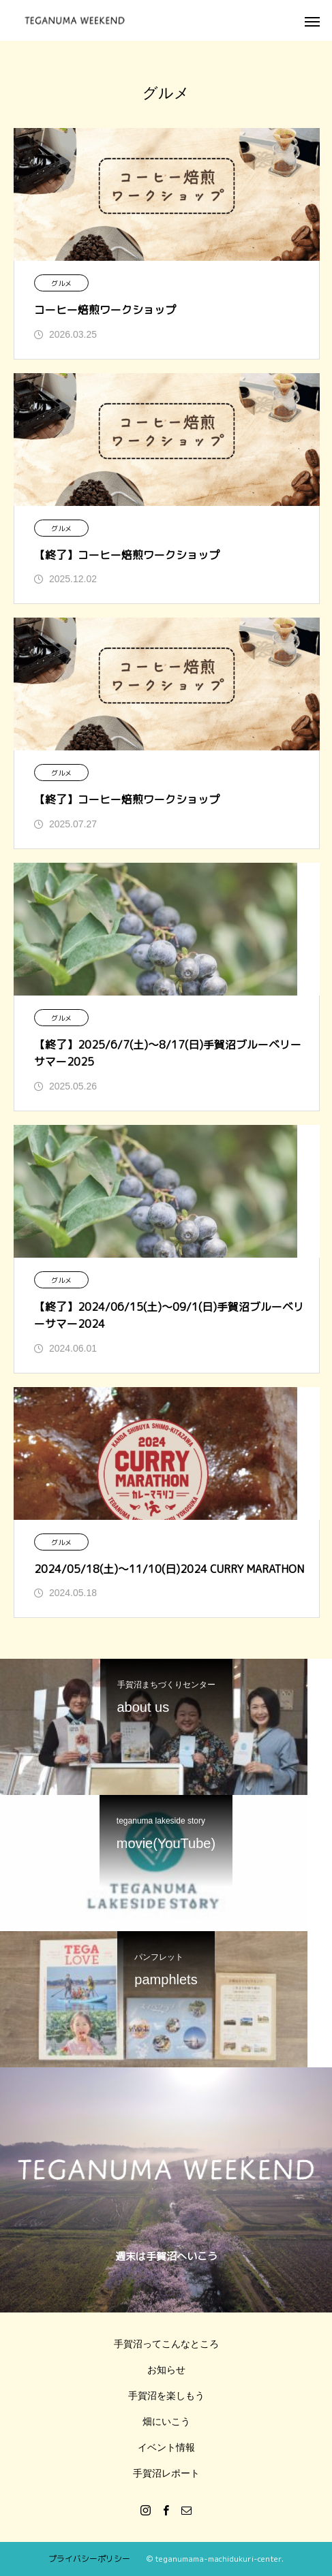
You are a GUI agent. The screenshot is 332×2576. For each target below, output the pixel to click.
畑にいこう (166, 2421)
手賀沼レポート (166, 2473)
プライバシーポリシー (89, 2558)
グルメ (61, 283)
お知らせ (166, 2369)
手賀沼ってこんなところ (166, 2343)
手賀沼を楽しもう (166, 2395)
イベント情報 (166, 2447)
